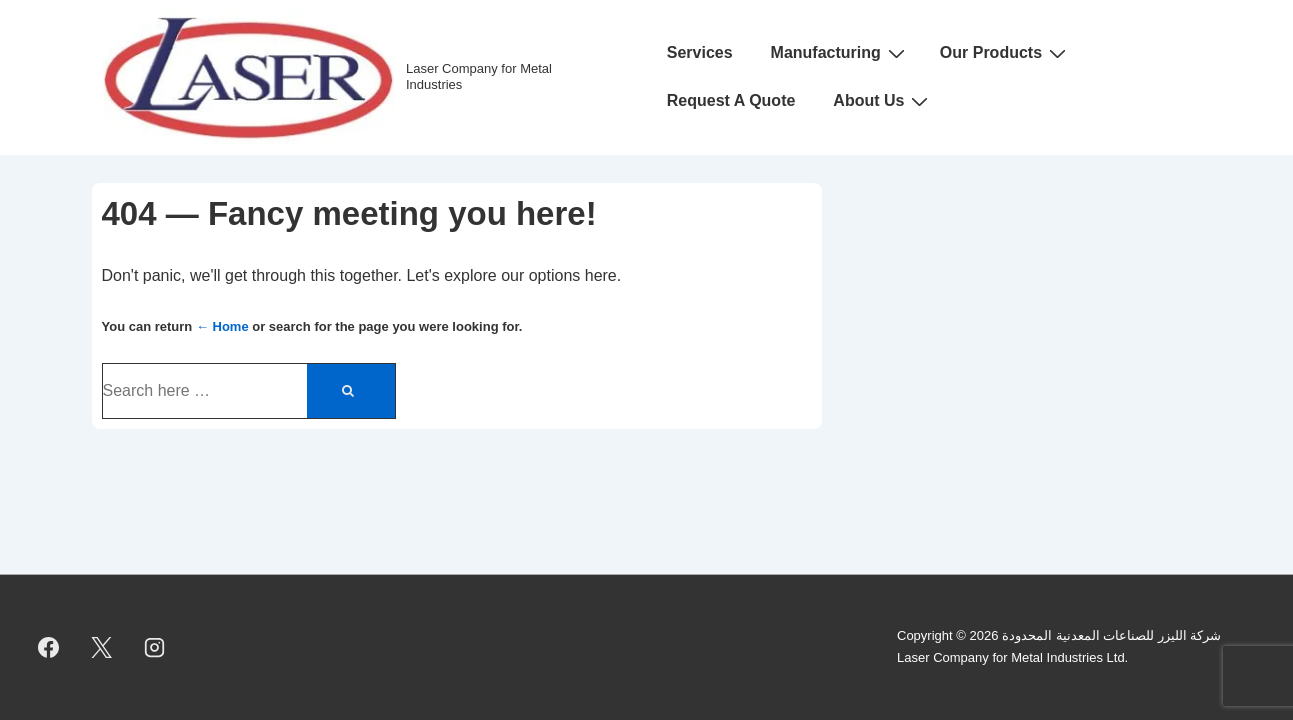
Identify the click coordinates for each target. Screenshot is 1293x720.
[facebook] (49, 647)
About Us (883, 101)
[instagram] (155, 647)
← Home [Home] (222, 326)
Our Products (1005, 53)
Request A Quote (731, 100)
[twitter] (102, 647)
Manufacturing (840, 53)
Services (700, 52)
